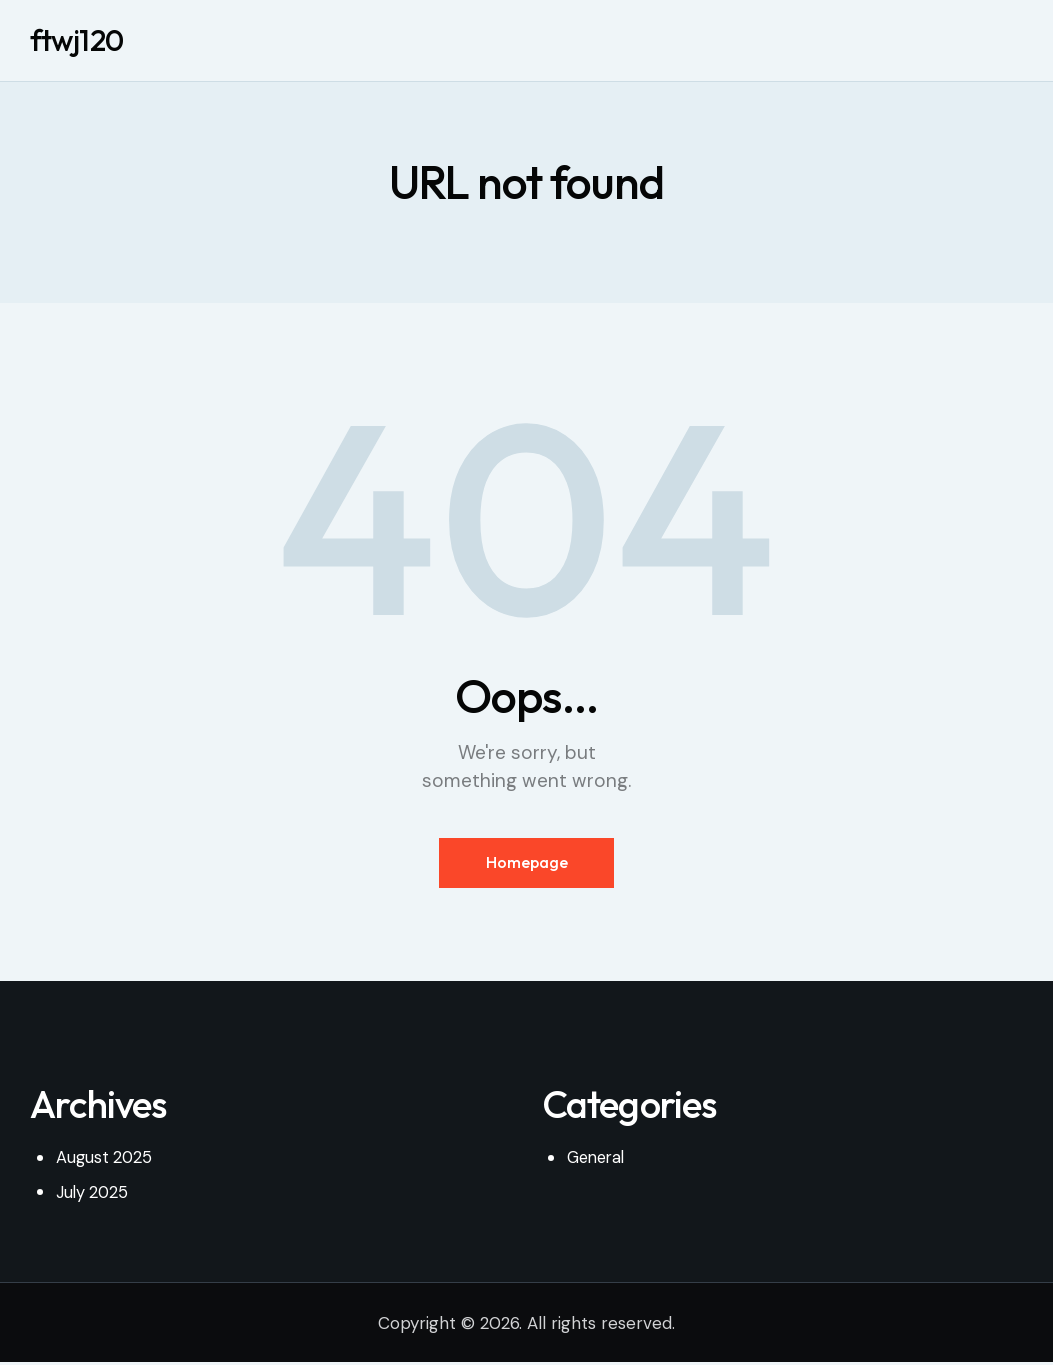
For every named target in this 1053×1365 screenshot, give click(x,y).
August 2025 (105, 1161)
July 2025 (93, 1195)
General (598, 1161)
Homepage (527, 864)
